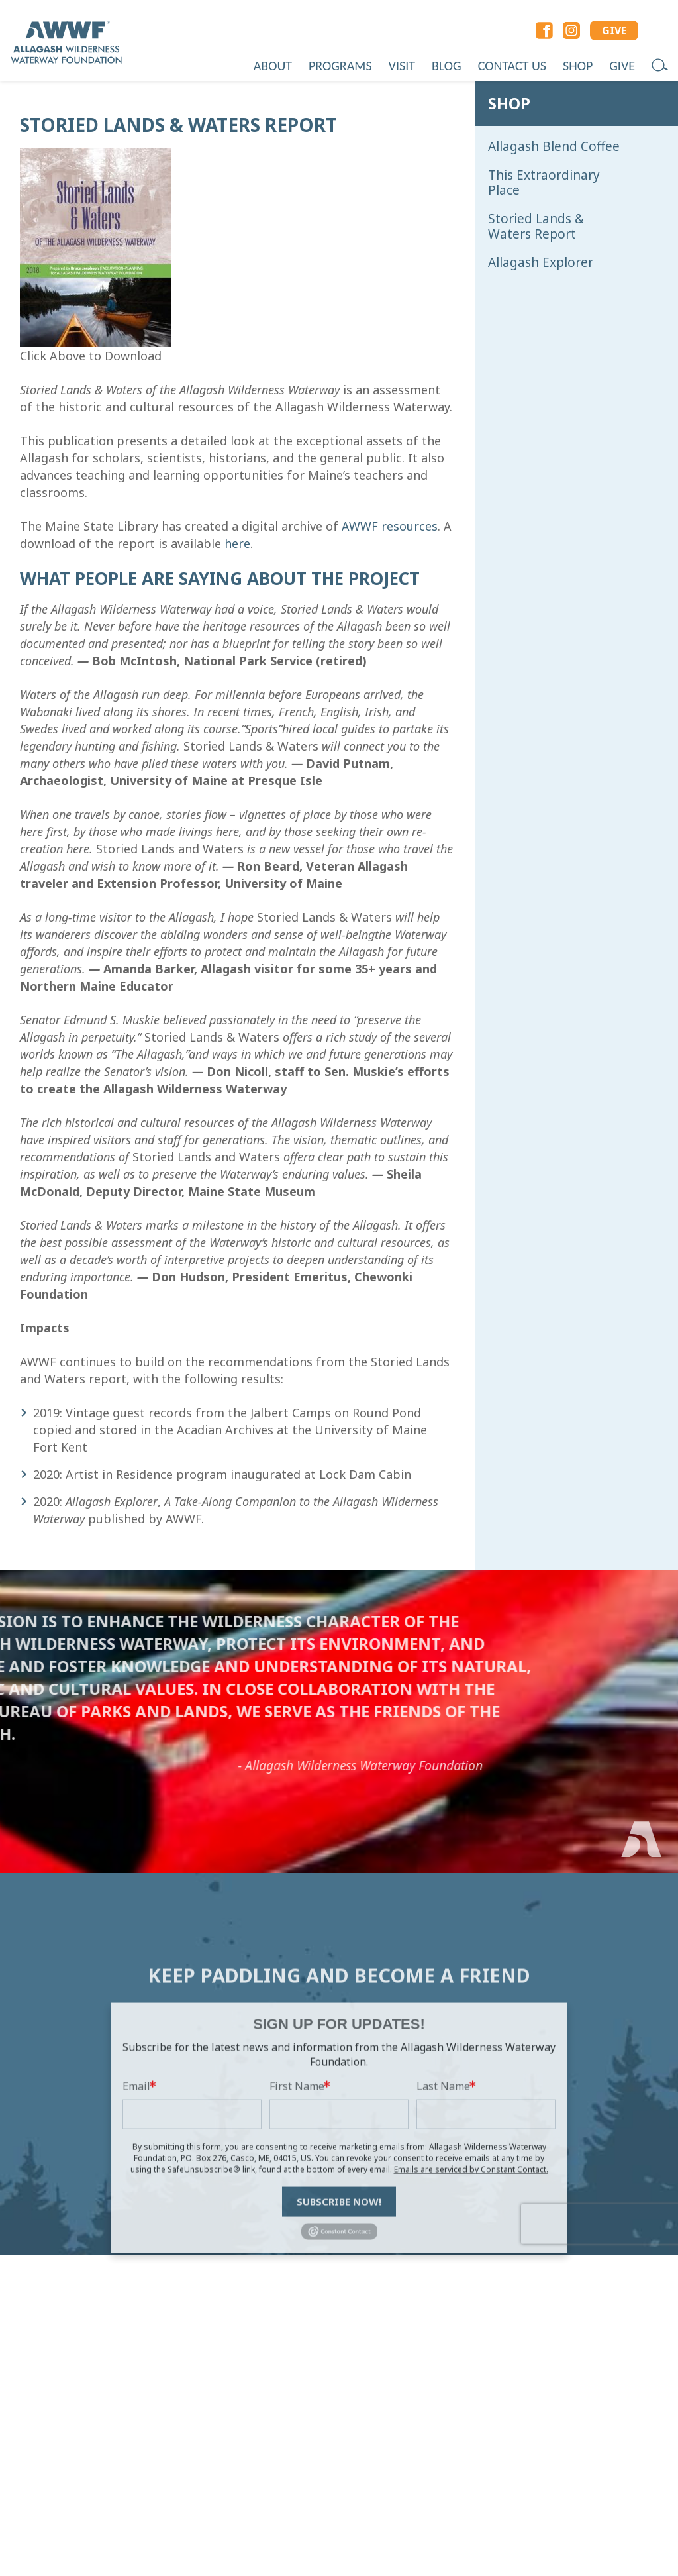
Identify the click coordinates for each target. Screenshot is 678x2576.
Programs (340, 66)
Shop (578, 66)
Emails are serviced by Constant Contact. (471, 2271)
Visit (402, 66)
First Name (296, 2188)
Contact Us (512, 66)
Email (136, 2188)
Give (622, 66)
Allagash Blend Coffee (554, 146)
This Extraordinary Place (544, 183)
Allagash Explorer (540, 262)
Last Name (443, 2188)
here (237, 543)
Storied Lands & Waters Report (536, 226)
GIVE (614, 30)
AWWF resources (390, 526)
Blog (446, 66)
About (273, 66)
